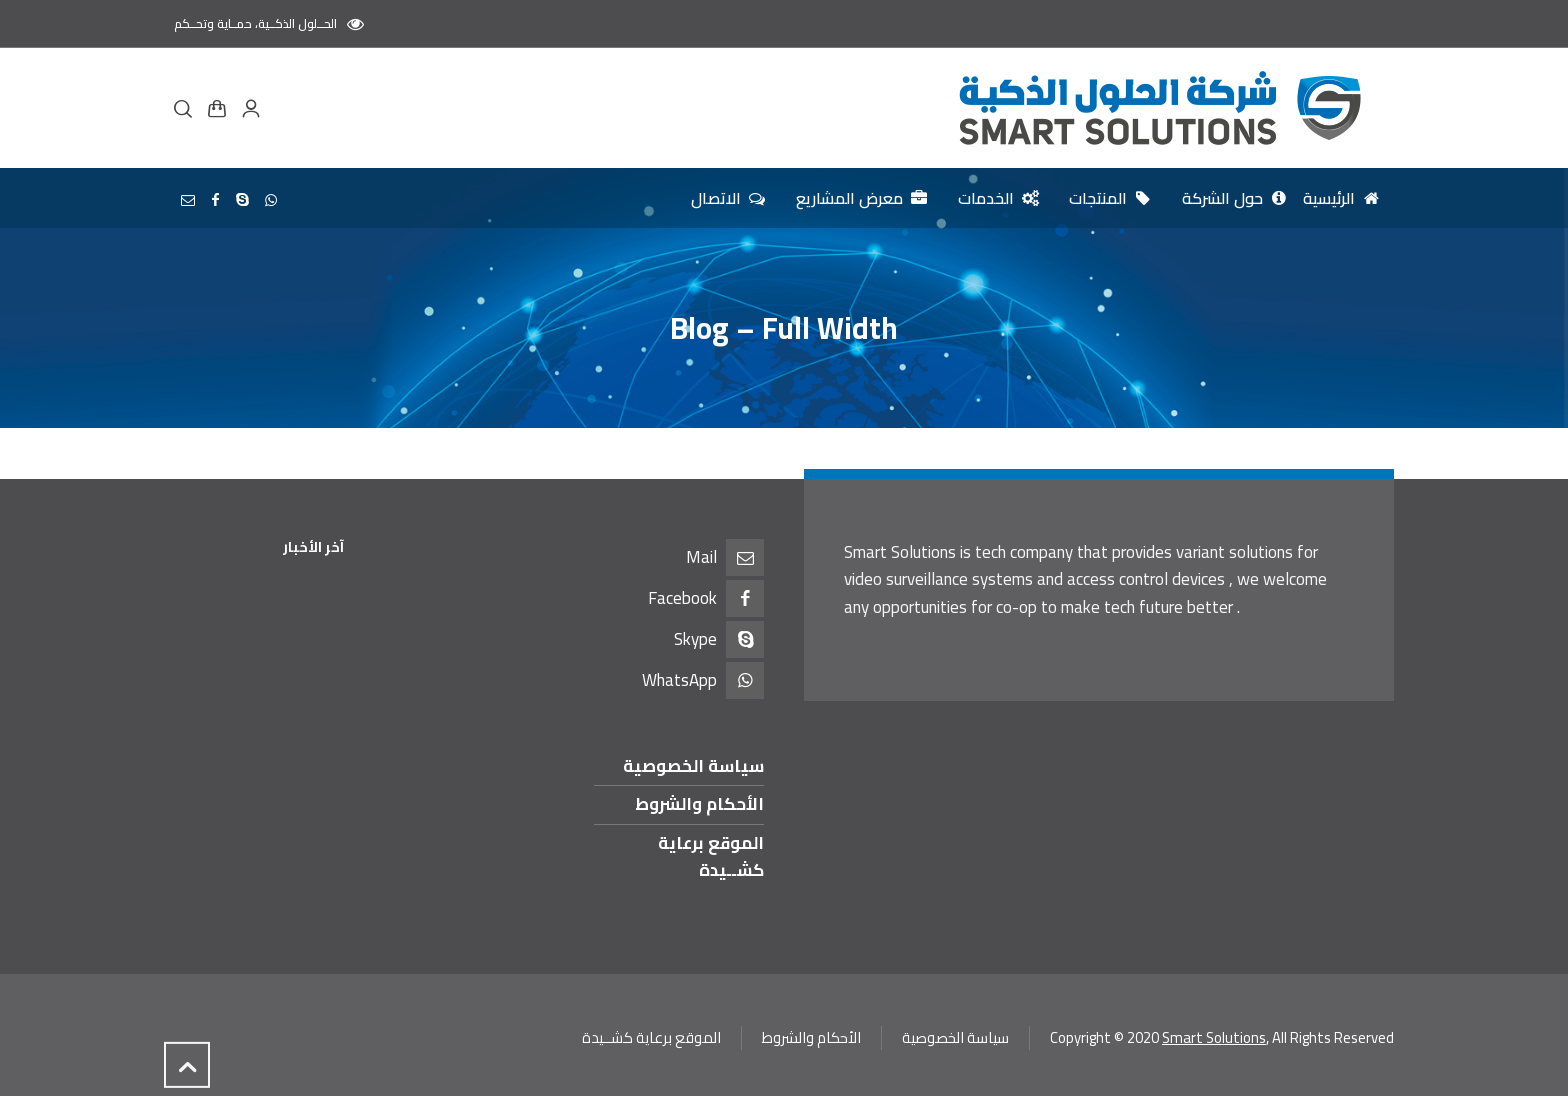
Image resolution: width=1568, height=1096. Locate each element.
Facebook (682, 598)
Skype (695, 639)
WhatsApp (679, 680)
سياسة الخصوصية (693, 766)
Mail (701, 557)
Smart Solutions (1214, 1037)
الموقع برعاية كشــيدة (711, 856)
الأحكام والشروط (699, 804)
